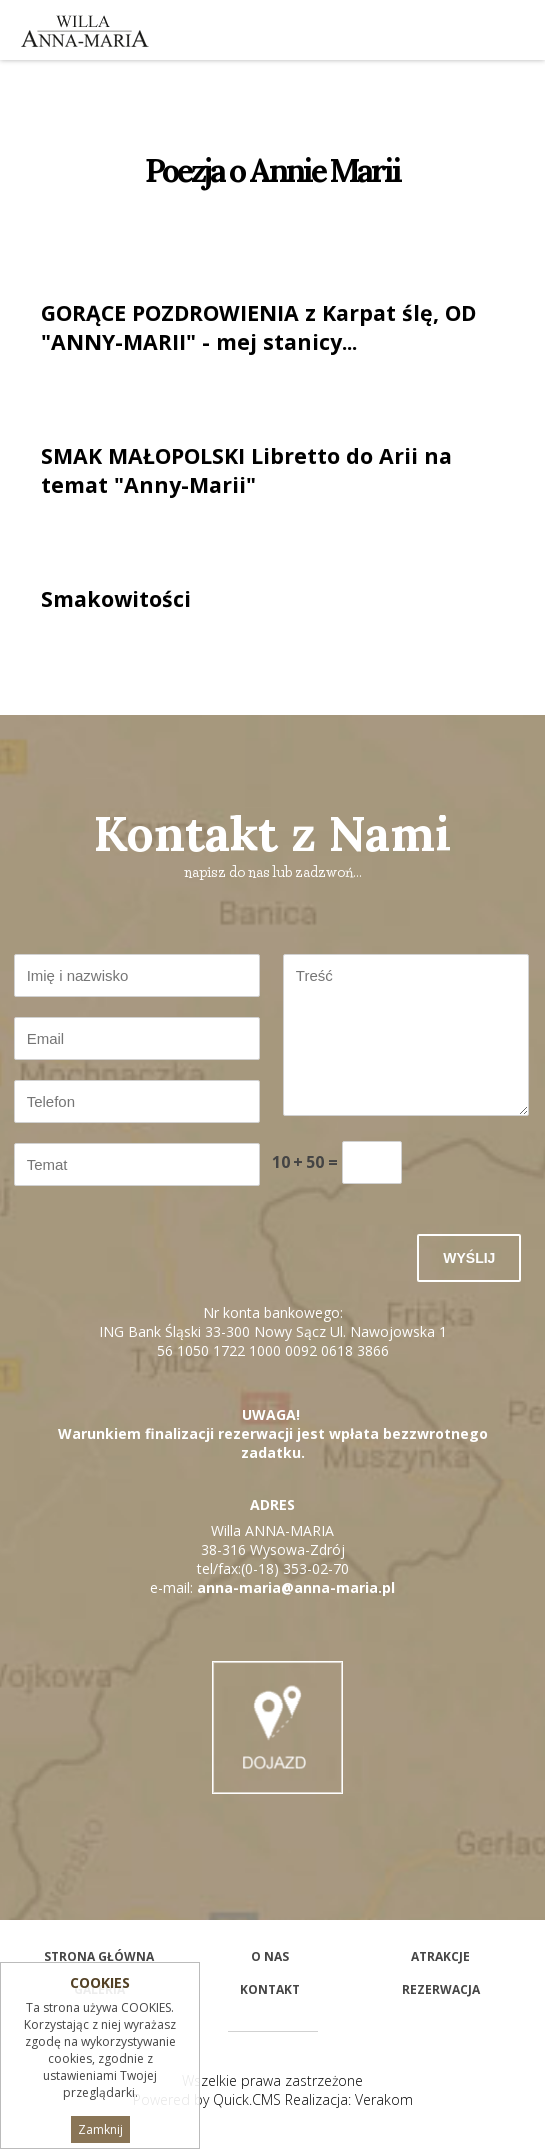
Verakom (384, 2099)
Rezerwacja (441, 1989)
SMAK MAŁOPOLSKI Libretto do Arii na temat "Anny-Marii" (246, 470)
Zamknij (100, 2129)
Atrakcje (440, 1956)
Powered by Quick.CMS (207, 2099)
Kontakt (270, 1989)
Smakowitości (116, 598)
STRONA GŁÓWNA (99, 1956)
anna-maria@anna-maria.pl (296, 1587)
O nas (270, 1956)
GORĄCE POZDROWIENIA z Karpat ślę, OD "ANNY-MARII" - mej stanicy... (258, 327)
